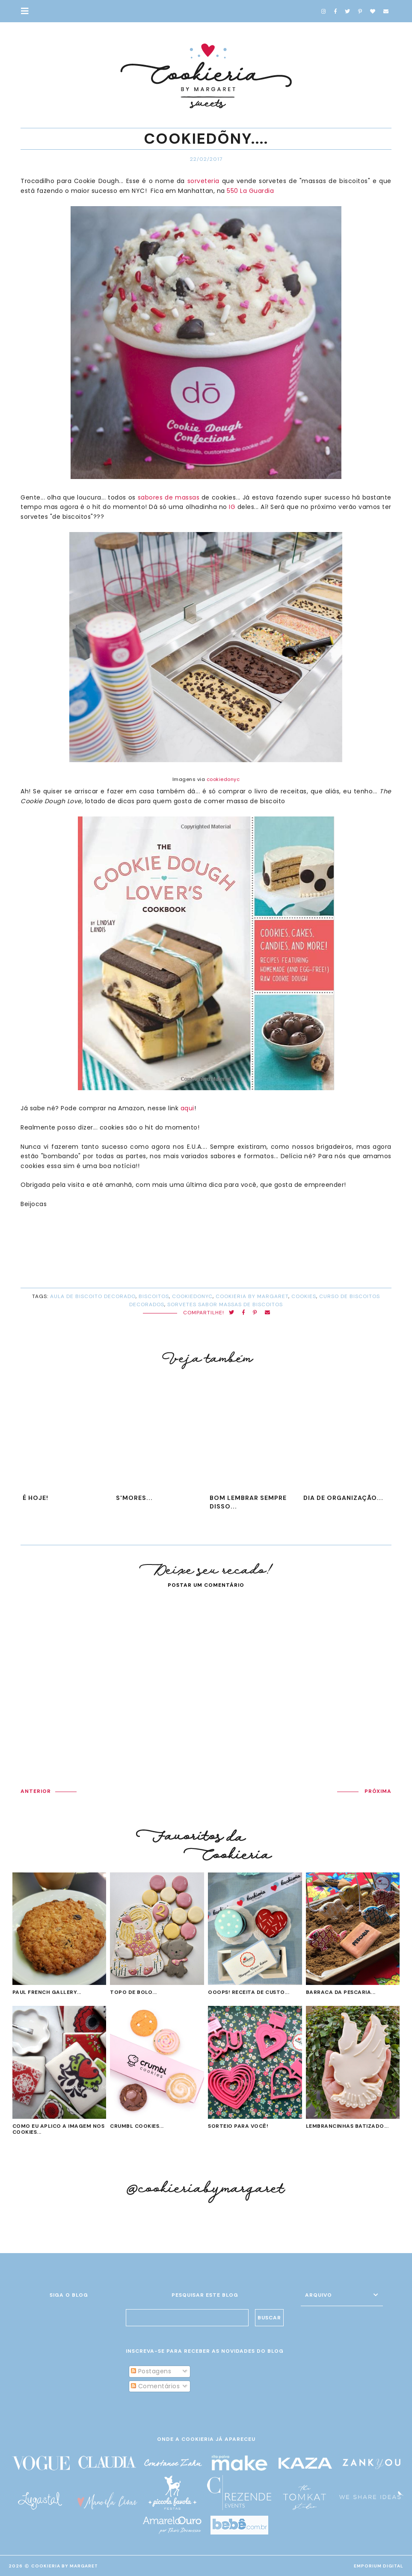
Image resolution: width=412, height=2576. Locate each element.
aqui (187, 1108)
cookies (303, 1296)
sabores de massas (168, 497)
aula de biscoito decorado (93, 1296)
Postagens (151, 2371)
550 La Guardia (250, 190)
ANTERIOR (36, 1791)
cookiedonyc (223, 779)
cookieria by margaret (252, 1296)
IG (232, 507)
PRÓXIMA (378, 1791)
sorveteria (203, 181)
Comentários (155, 2386)
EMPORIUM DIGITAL (378, 2566)
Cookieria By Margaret (64, 2566)
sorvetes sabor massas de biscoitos (225, 1304)
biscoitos (154, 1296)
